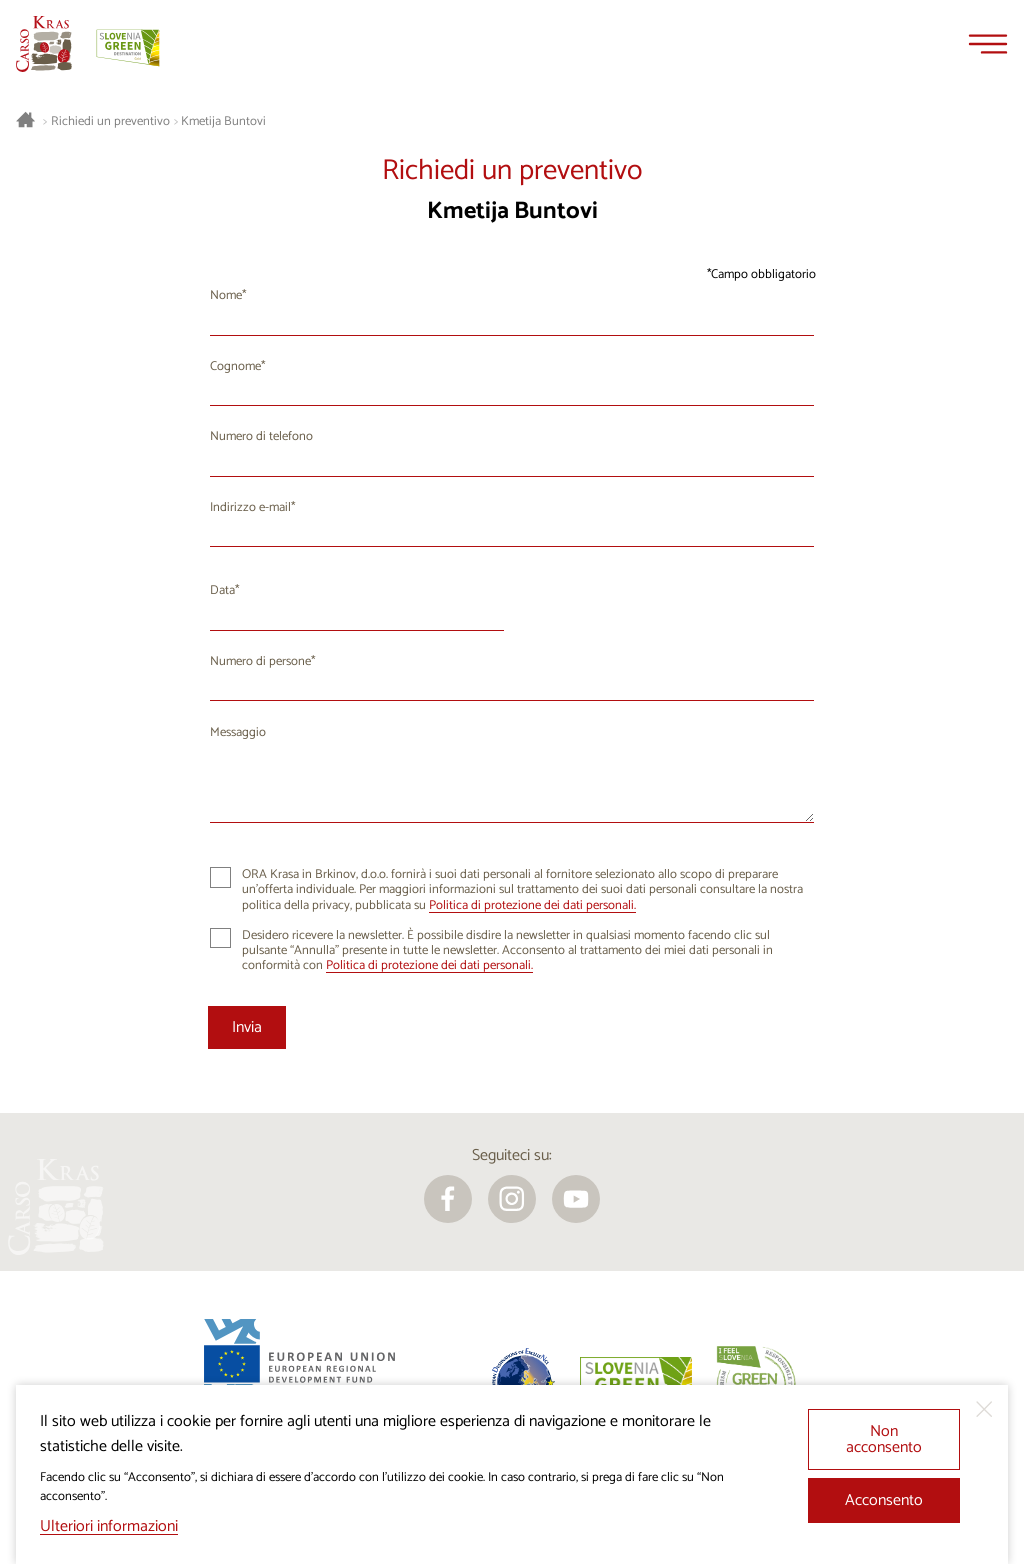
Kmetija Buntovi (223, 122)
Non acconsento (884, 1439)
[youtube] (576, 1199)
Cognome (235, 366)
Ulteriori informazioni (109, 1526)
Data (222, 590)
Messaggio (238, 732)
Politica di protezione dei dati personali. (532, 905)
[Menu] (988, 44)
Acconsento (884, 1500)
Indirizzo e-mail (250, 507)
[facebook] (448, 1199)
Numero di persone (260, 661)
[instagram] (512, 1199)
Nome (226, 295)
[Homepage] (44, 44)
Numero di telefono (261, 436)
